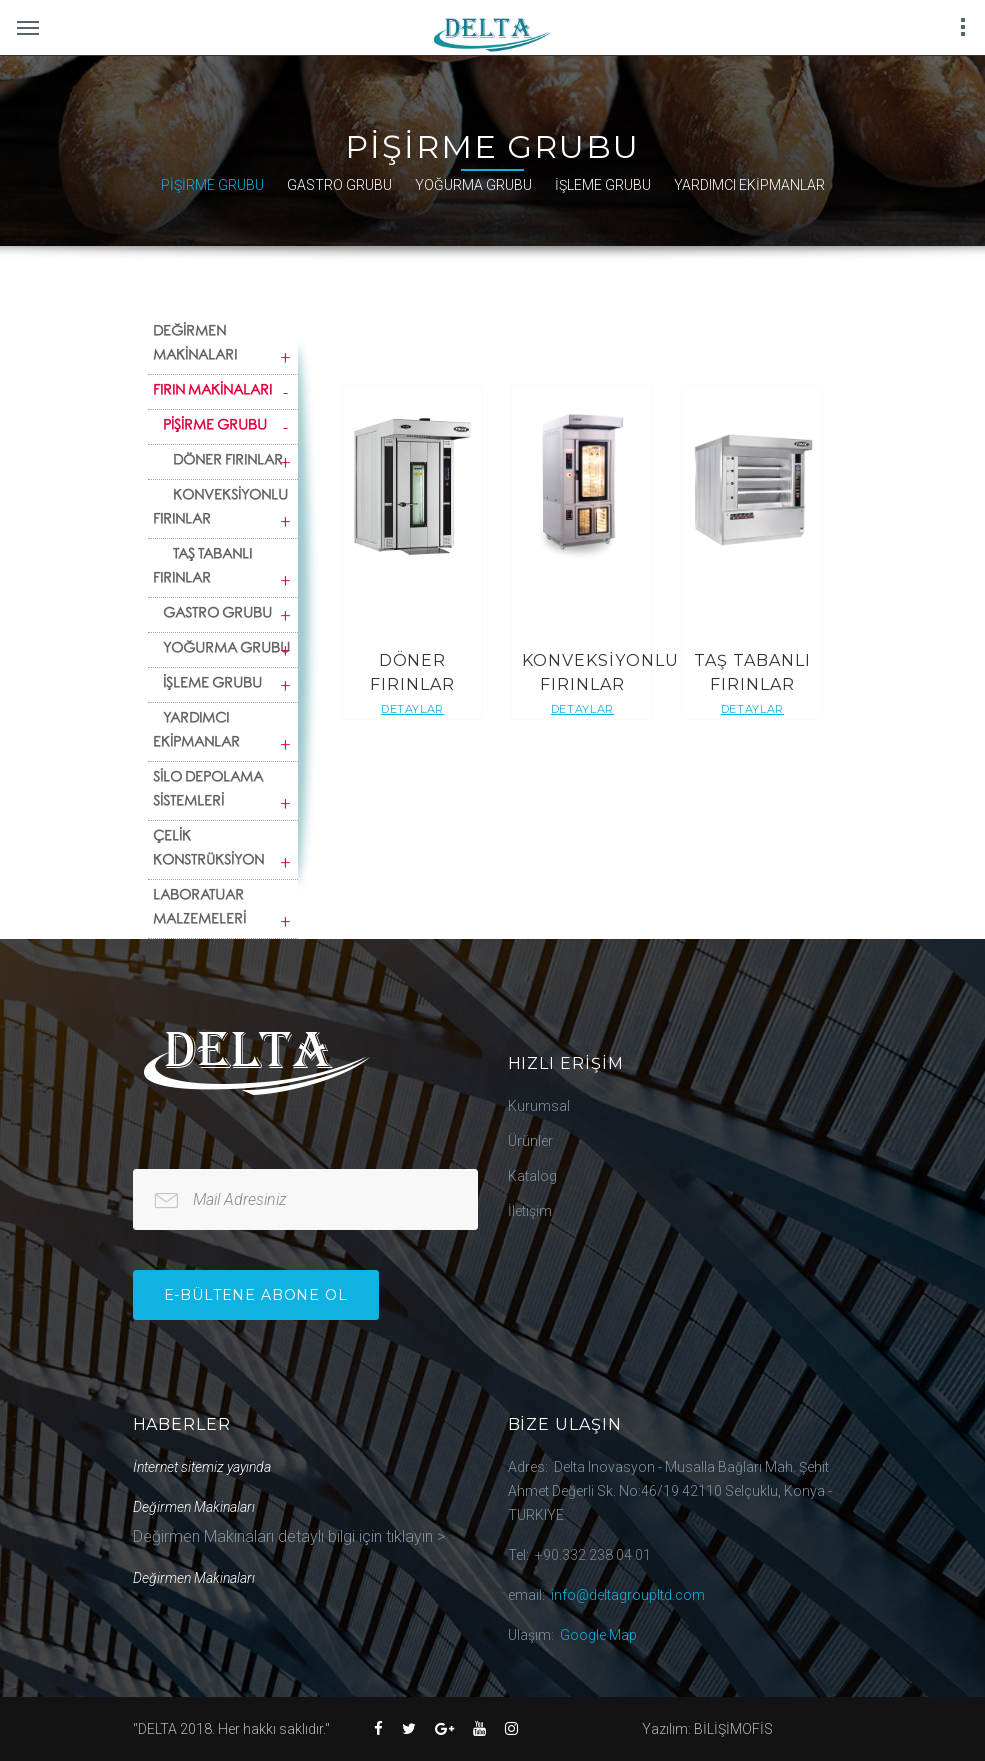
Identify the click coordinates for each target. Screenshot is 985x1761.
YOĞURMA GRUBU (473, 185)
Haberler (182, 1424)
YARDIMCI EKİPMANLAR (749, 185)
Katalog (532, 1176)
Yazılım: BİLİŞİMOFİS (707, 1729)
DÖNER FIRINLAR (228, 462)
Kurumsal (539, 1106)
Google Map (598, 1635)
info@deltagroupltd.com (628, 1595)
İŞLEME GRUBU (603, 185)
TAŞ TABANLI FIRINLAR (203, 568)
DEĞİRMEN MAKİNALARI (195, 345)
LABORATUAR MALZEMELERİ (199, 909)
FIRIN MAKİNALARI (213, 392)
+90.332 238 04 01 (593, 1555)
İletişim (530, 1211)
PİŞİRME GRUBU (212, 185)
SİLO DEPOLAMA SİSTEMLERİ (208, 791)
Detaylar (412, 709)
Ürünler (530, 1141)
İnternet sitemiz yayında (202, 1467)
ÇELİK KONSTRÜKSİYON (208, 850)
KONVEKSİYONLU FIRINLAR (220, 509)
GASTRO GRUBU (339, 185)
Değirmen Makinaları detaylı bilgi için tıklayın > (289, 1536)
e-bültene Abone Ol (256, 1295)
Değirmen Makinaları (194, 1507)
